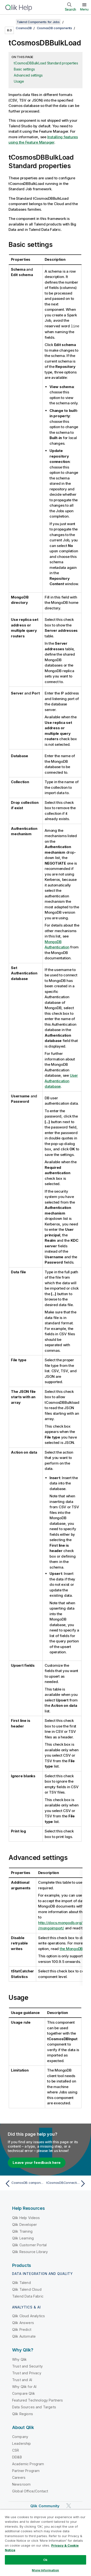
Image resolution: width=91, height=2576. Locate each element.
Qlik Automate (24, 2336)
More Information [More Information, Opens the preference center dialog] (45, 2570)
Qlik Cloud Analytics (28, 2316)
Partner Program (26, 2470)
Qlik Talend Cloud (26, 2289)
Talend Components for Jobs (38, 22)
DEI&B (17, 2457)
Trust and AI (22, 2379)
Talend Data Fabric (27, 2296)
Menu (84, 9)
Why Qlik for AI (24, 2386)
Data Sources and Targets (34, 2407)
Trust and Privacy (26, 2373)
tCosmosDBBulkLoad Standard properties (46, 63)
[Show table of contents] (9, 21)
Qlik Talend (21, 2282)
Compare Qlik (23, 2393)
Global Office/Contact (30, 2491)
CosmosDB (24, 28)
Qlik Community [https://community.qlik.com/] (44, 2505)
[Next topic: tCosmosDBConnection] (66, 2183)
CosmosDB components (54, 28)
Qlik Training (22, 2231)
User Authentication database (61, 1080)
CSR (15, 2450)
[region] (45, 2542)
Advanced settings (28, 75)
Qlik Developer (24, 2224)
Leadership (21, 2443)
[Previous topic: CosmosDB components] (24, 2183)
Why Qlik (19, 2359)
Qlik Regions (22, 2413)
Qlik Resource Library (30, 2251)
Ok (45, 2560)
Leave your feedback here (37, 2162)
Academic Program (28, 2464)
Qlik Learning (23, 2238)
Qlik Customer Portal (29, 2245)
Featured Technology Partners (37, 2400)
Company (20, 2436)
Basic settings (24, 69)
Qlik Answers (23, 2322)
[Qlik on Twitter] (68, 2505)
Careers (18, 2477)
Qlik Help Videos (26, 2217)
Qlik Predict (21, 2329)
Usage (19, 81)
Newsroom (21, 2484)
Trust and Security (27, 2366)
